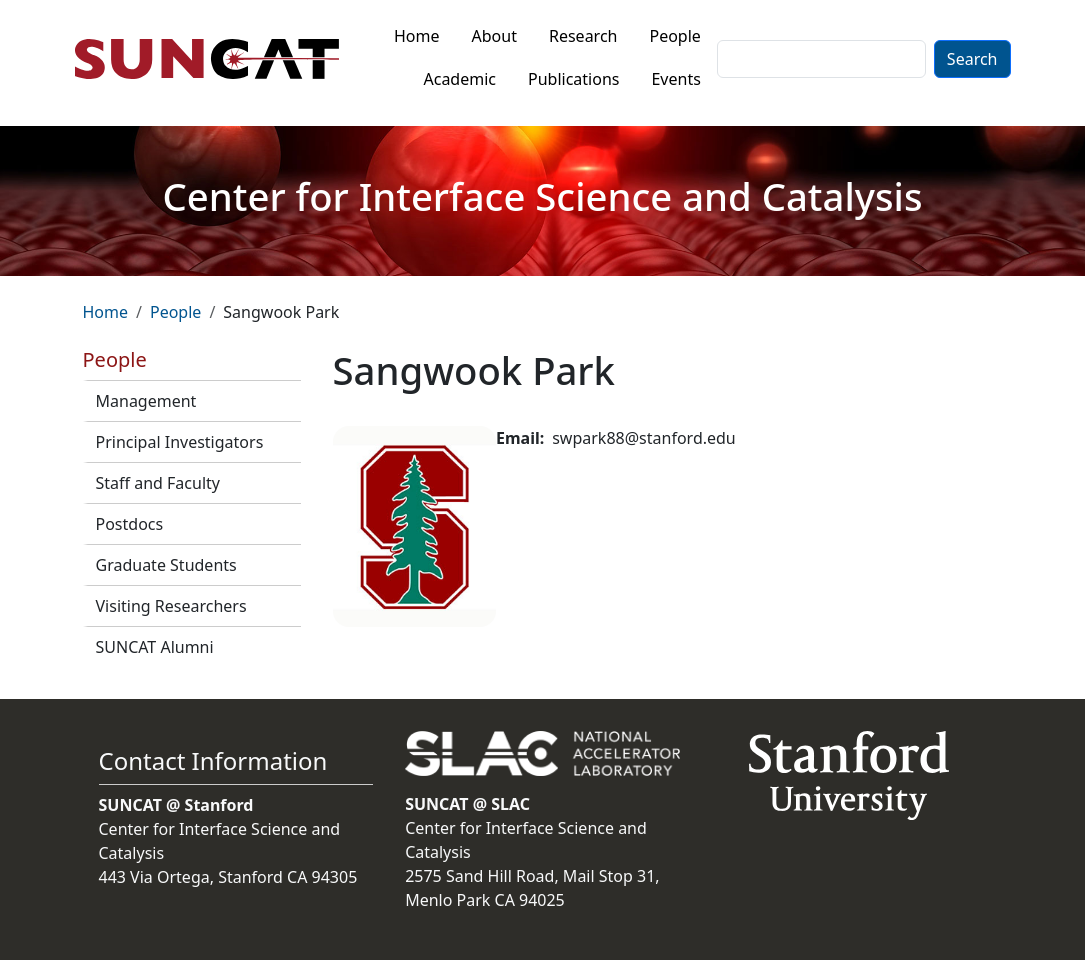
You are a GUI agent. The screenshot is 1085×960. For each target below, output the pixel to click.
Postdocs (130, 524)
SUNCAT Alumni (155, 647)
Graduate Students (166, 565)
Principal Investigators (180, 442)
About (494, 36)
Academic (459, 79)
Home (417, 36)
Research (583, 36)
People (674, 36)
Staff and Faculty (158, 483)
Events (675, 79)
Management (146, 401)
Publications (573, 79)
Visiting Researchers (171, 606)
